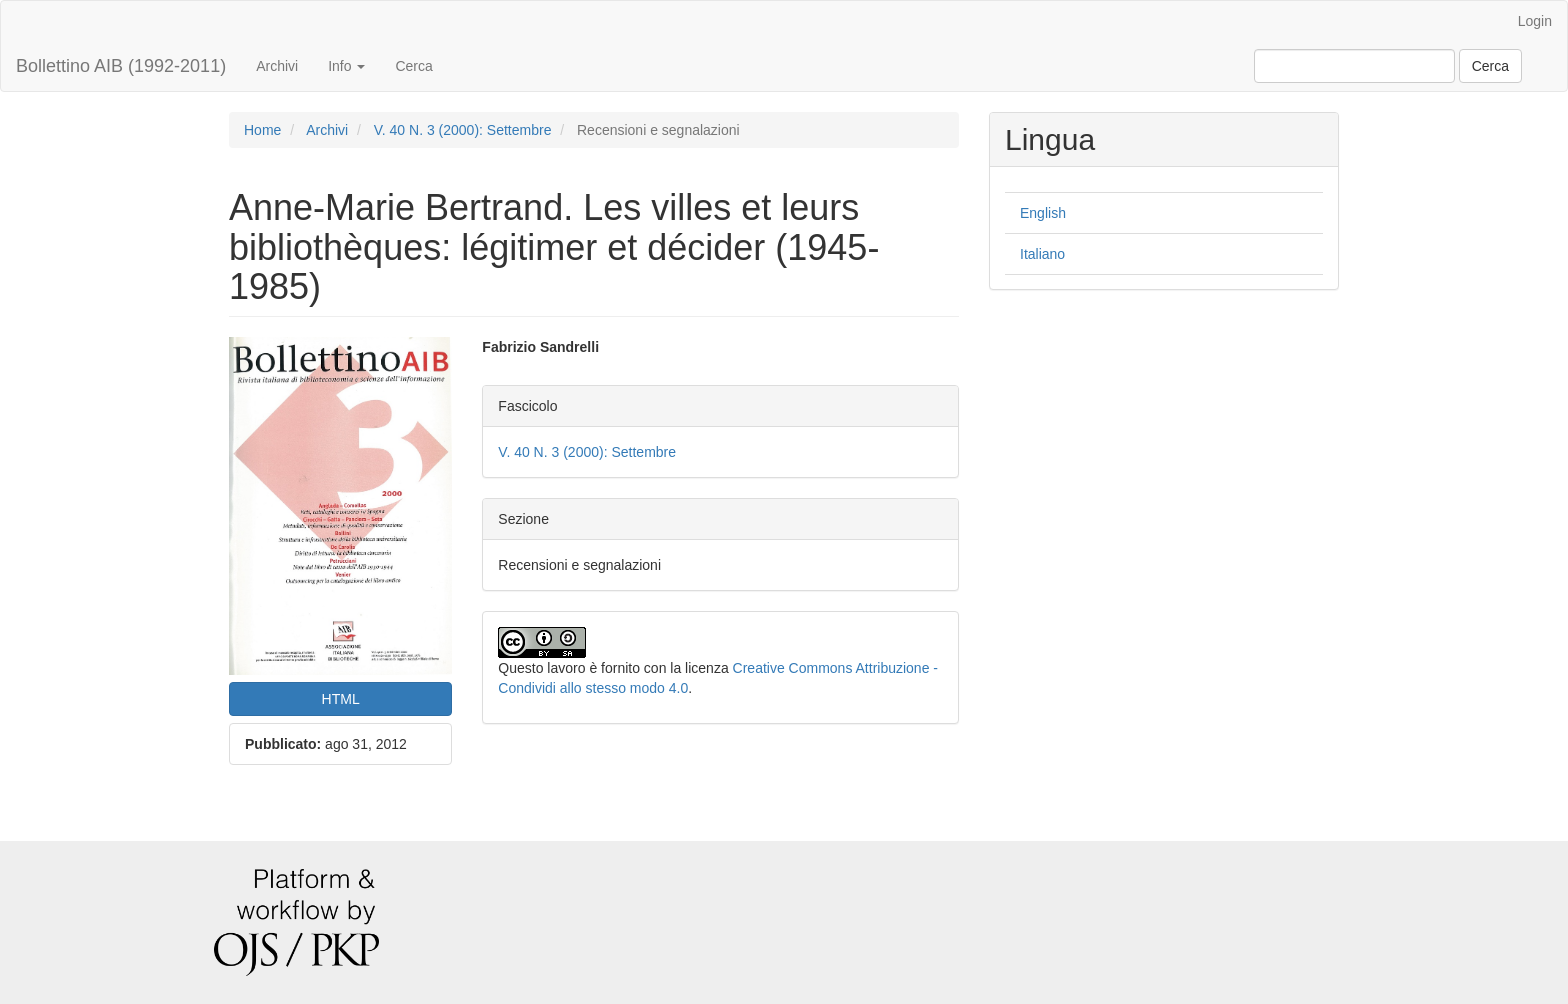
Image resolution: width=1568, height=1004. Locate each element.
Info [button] (346, 66)
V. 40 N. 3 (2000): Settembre (463, 130)
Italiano (1042, 254)
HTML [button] (341, 699)
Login (1535, 21)
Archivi (277, 66)
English (1043, 213)
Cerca (413, 66)
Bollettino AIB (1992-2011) (121, 66)
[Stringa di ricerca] (1354, 66)
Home (262, 130)
